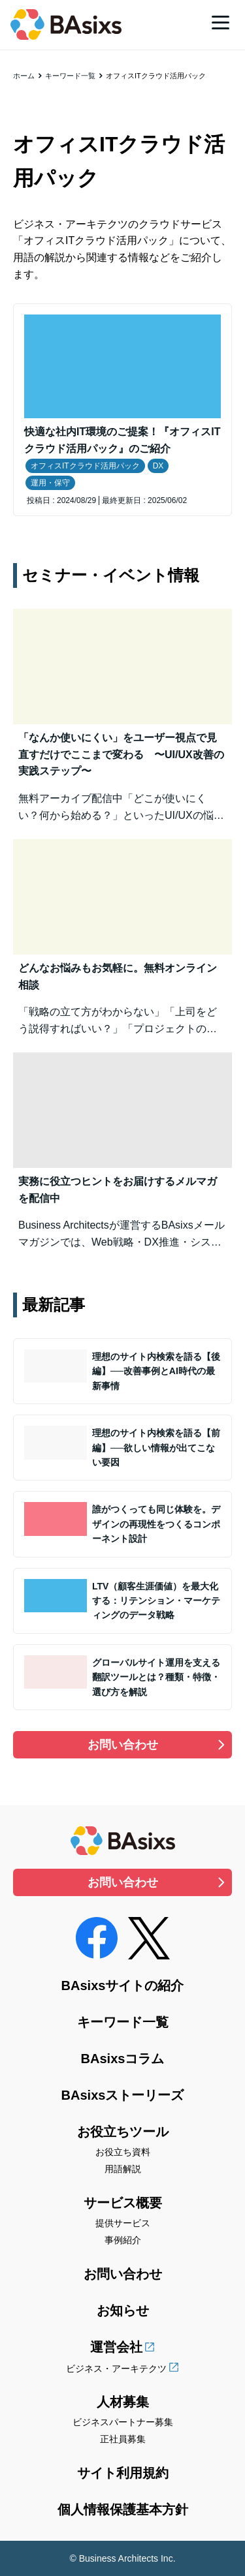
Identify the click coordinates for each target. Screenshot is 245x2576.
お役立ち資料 (122, 2152)
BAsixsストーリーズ (122, 2095)
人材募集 (123, 2402)
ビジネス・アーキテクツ (116, 2368)
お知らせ (123, 2310)
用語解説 (123, 2169)
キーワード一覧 (70, 76)
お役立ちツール (123, 2131)
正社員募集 (123, 2439)
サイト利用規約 (123, 2473)
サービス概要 (123, 2203)
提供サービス (122, 2223)
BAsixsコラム (123, 2058)
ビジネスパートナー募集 (123, 2422)
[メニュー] (220, 22)
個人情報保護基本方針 (122, 2509)
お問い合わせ (123, 1744)
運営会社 (116, 2347)
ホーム (24, 76)
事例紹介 (123, 2240)
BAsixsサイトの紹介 (122, 1985)
